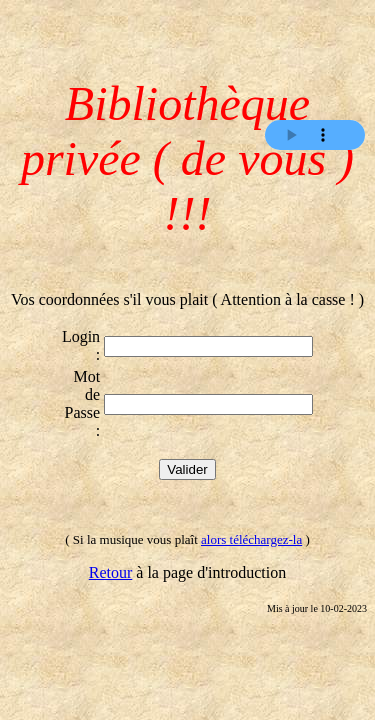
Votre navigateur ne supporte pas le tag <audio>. (315, 135)
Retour (111, 572)
